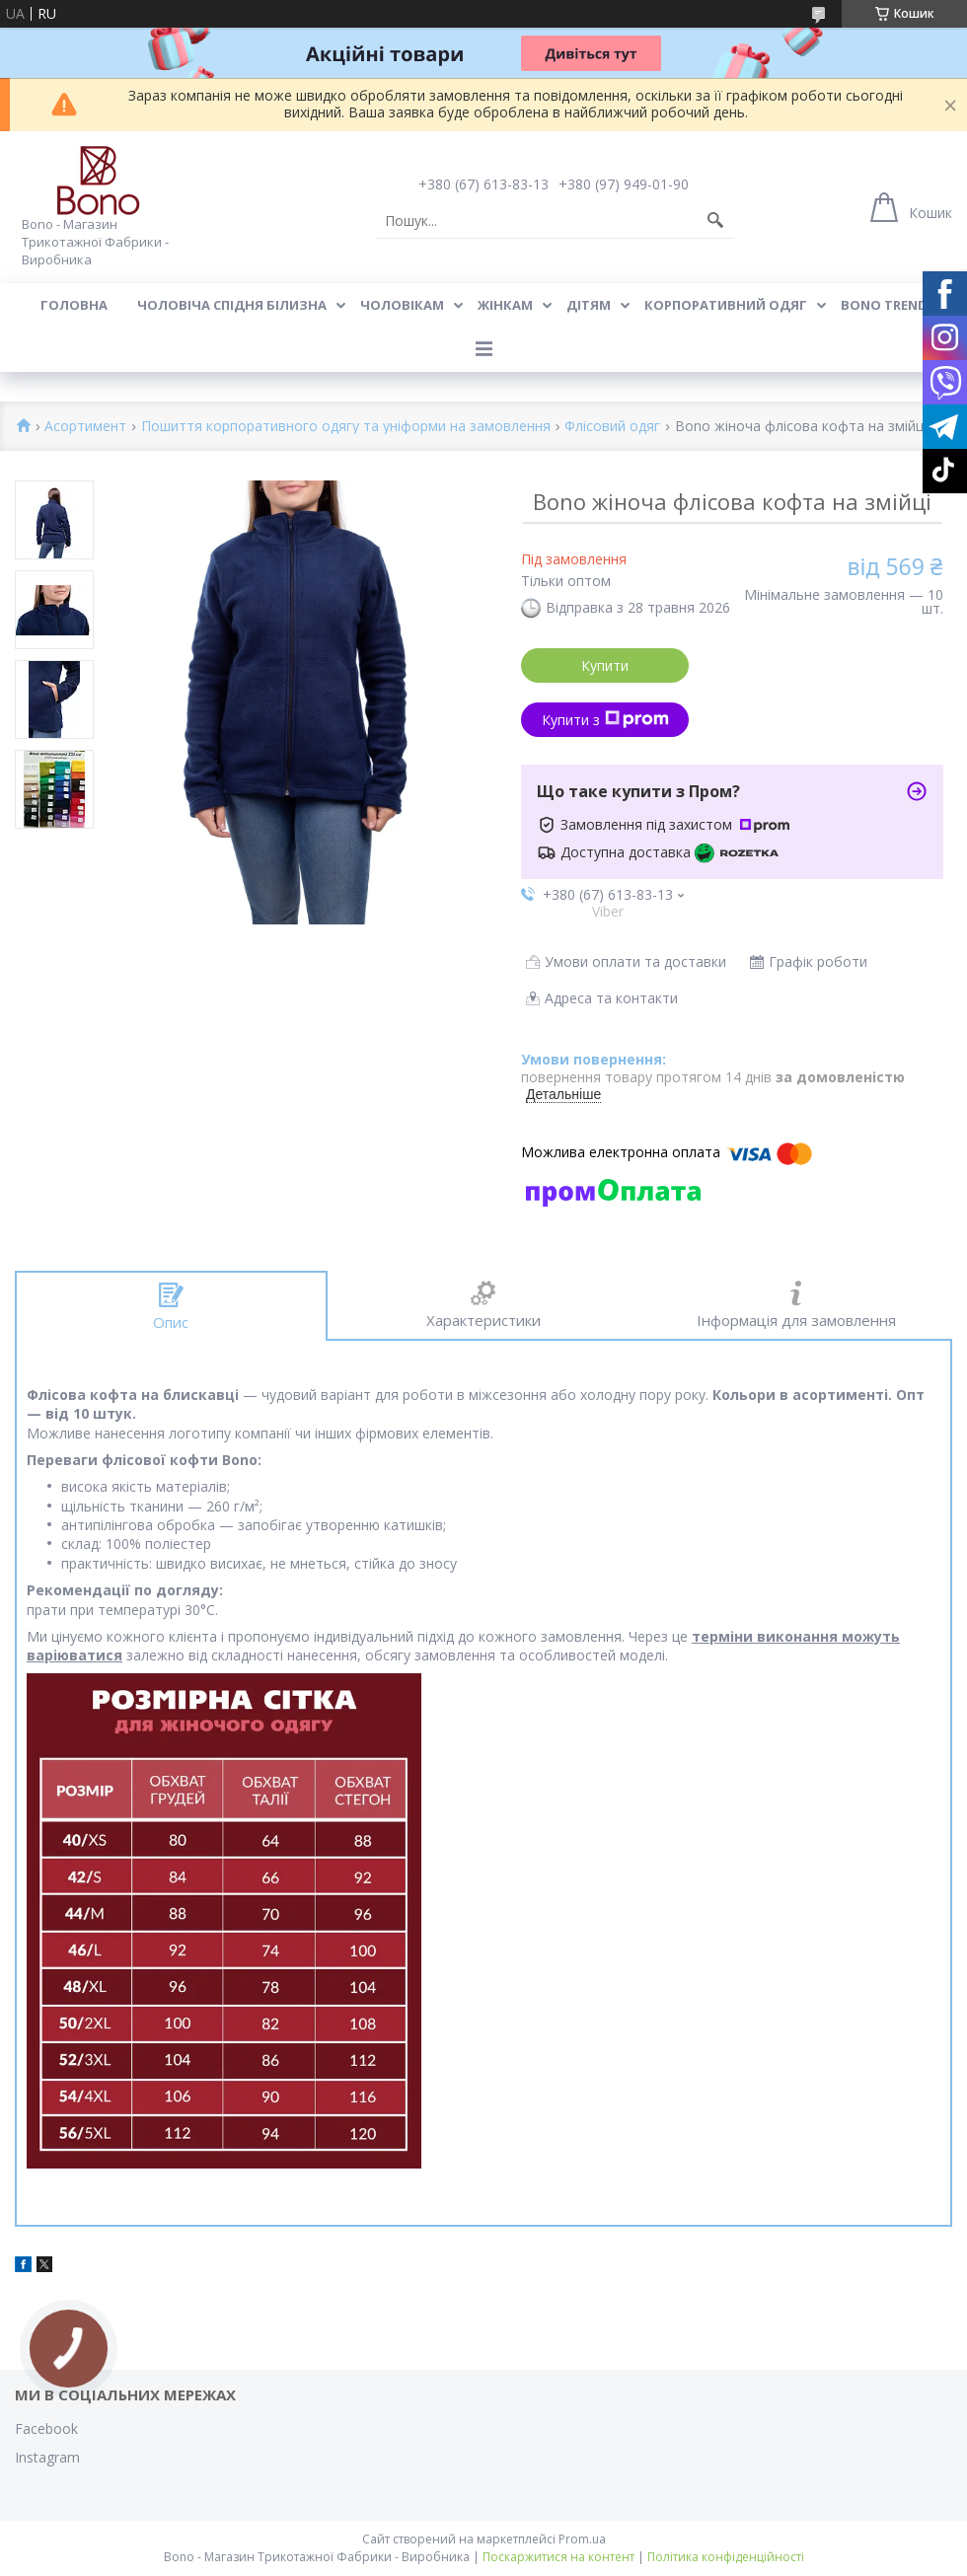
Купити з (605, 719)
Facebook (46, 2428)
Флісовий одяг (612, 426)
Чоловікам (402, 305)
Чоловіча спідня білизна (232, 305)
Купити (605, 665)
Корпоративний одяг (725, 305)
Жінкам (505, 305)
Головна (74, 305)
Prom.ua (582, 2539)
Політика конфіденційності (725, 2556)
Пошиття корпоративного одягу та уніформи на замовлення (346, 426)
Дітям (588, 305)
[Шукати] (715, 221)
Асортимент (85, 426)
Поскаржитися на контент (558, 2556)
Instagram (47, 2457)
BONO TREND (884, 305)
